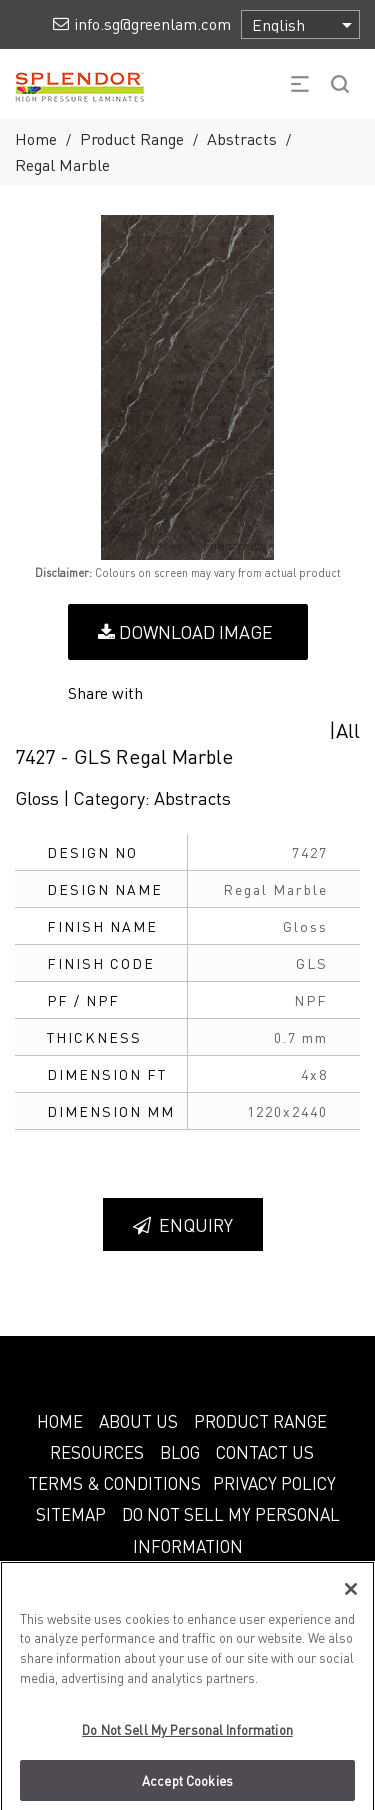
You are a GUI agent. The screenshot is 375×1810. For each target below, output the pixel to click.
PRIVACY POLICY (274, 1483)
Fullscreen (219, 546)
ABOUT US (138, 1421)
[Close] (351, 1598)
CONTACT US (265, 1452)
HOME (60, 1421)
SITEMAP (71, 1514)
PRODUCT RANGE (260, 1421)
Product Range (132, 138)
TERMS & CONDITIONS (114, 1483)
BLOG (180, 1452)
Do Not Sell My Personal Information (187, 1738)
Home (36, 138)
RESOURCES (97, 1452)
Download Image (185, 631)
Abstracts (242, 138)
